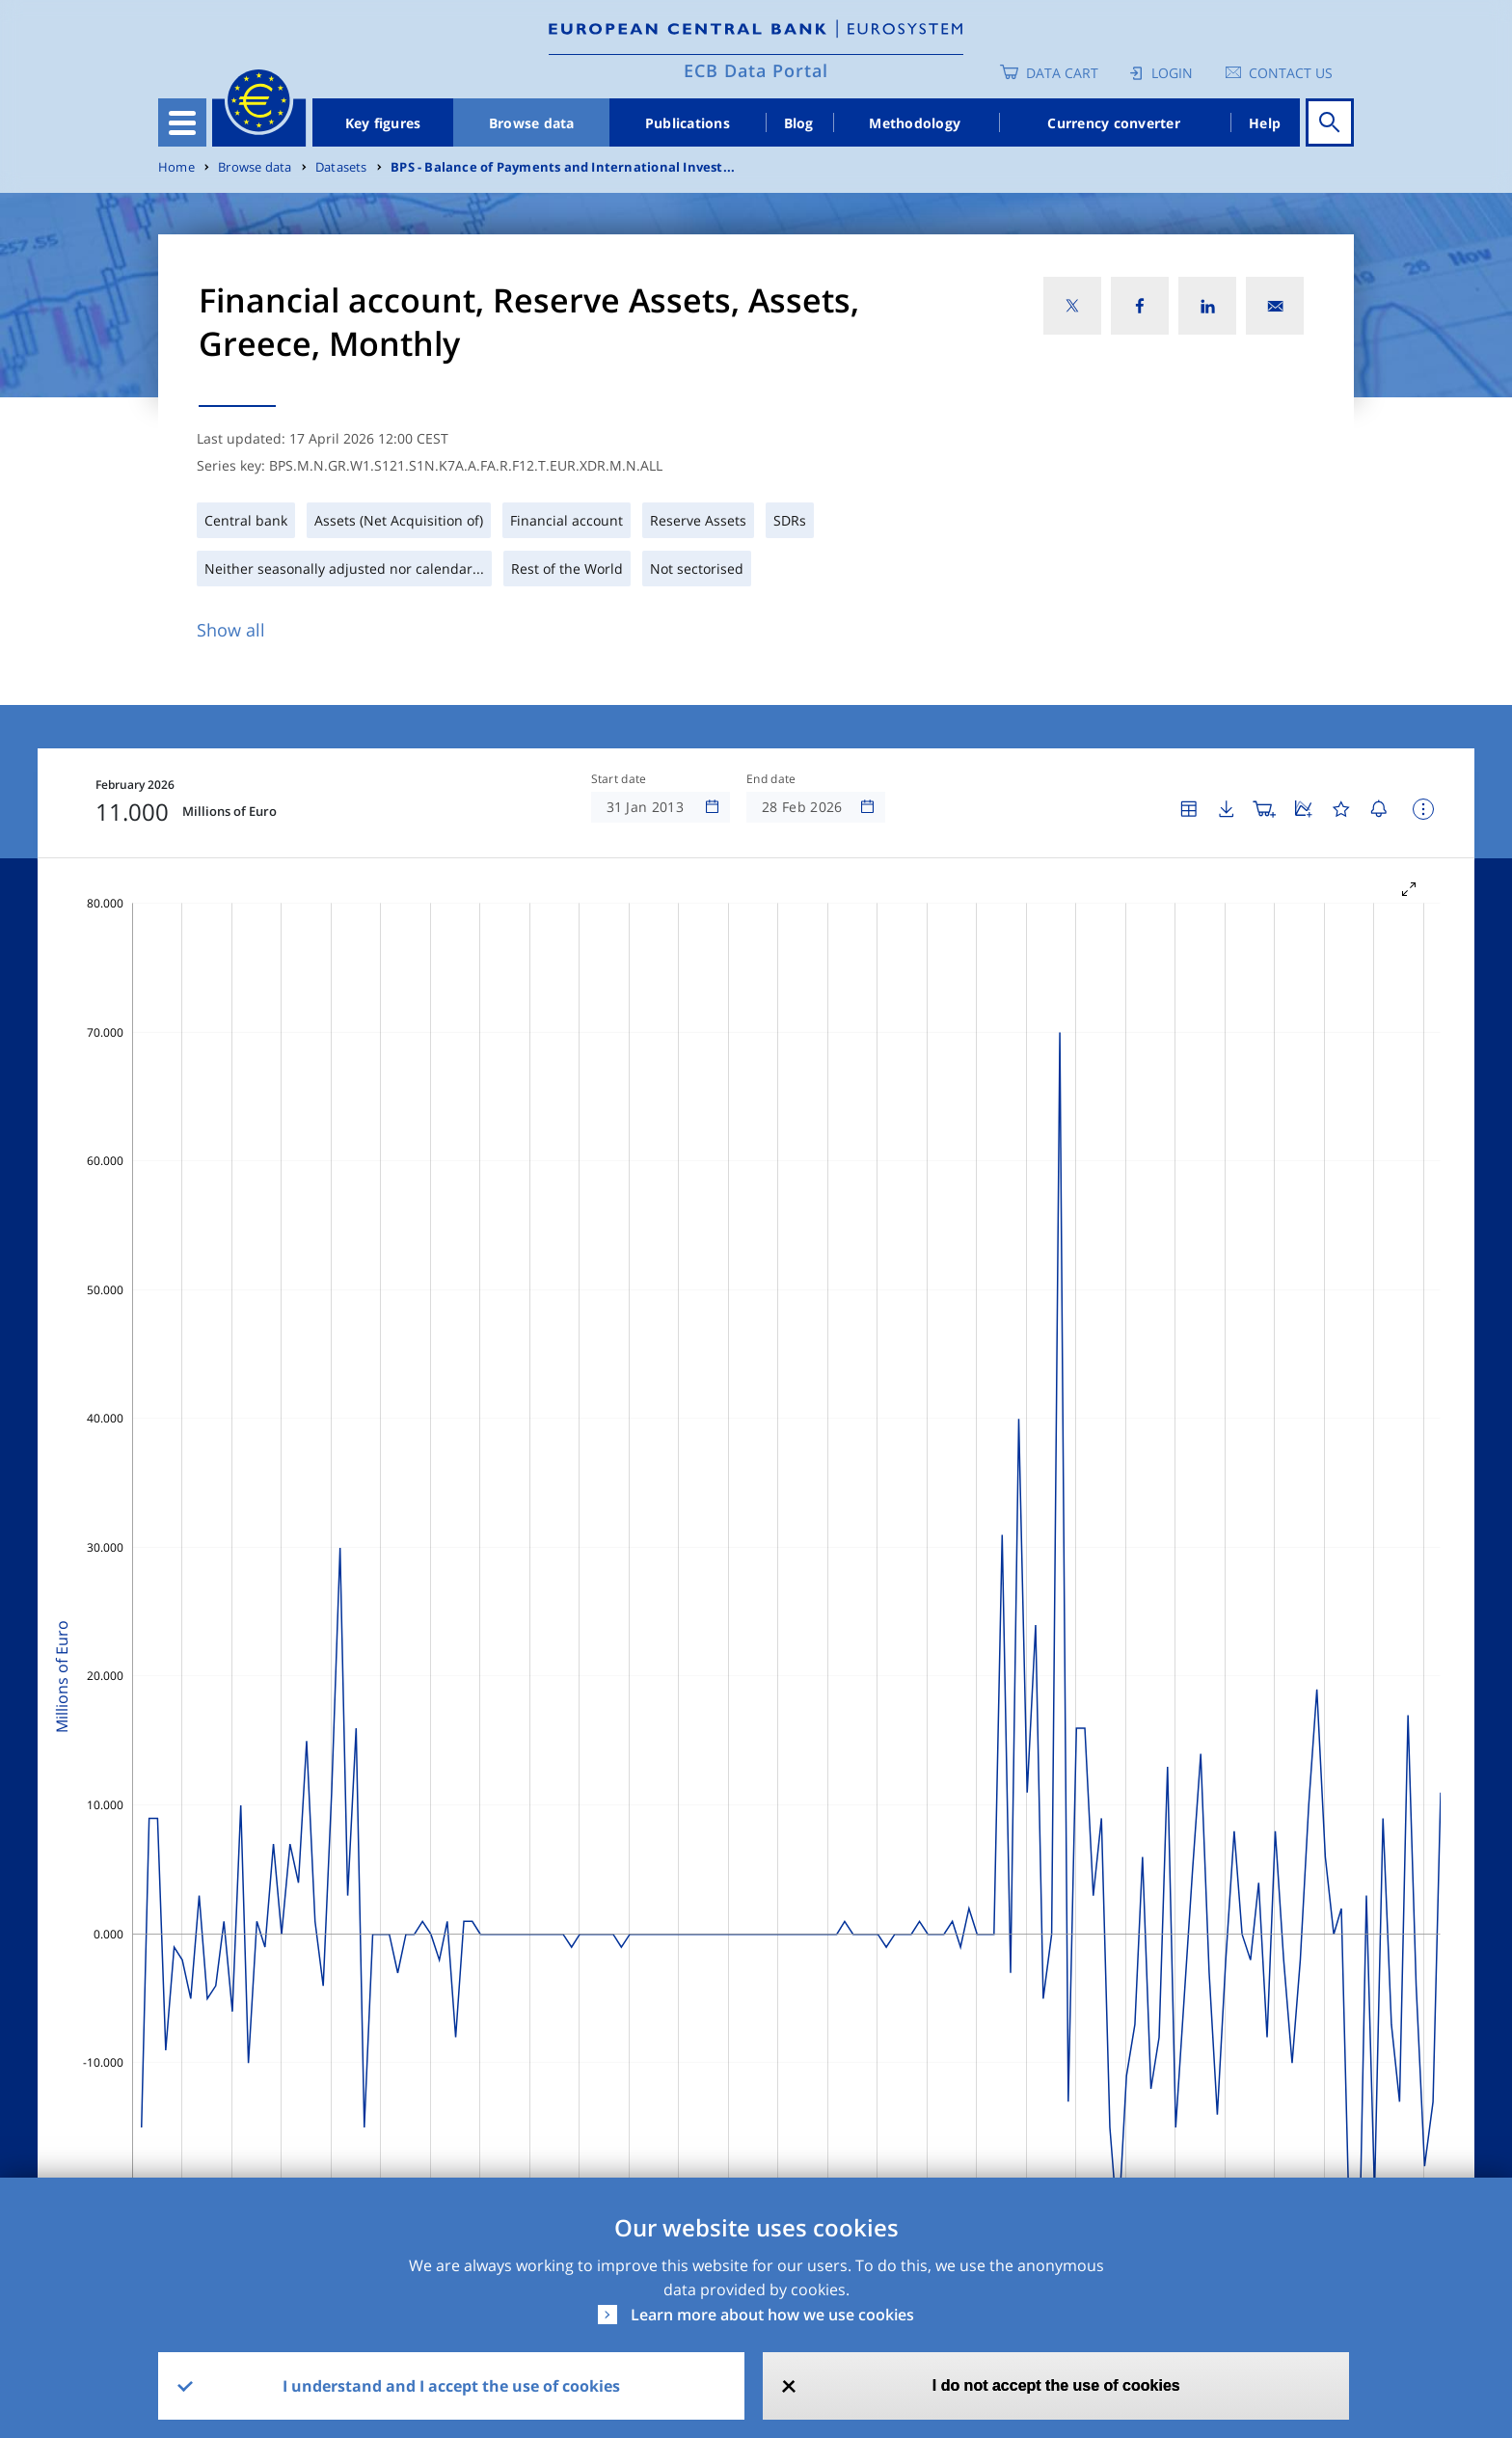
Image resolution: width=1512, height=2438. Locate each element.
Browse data (532, 123)
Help (1265, 123)
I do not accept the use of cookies (1056, 2385)
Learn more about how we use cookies (772, 2314)
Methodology (914, 123)
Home (176, 167)
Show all (231, 629)
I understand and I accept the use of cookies (451, 2386)
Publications (687, 123)
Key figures (383, 123)
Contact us (1291, 73)
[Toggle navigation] (182, 122)
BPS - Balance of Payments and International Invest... (563, 167)
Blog (799, 123)
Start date (619, 779)
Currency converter (1113, 123)
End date (771, 779)
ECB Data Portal (756, 70)
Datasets (341, 167)
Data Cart (1062, 73)
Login (1172, 73)
